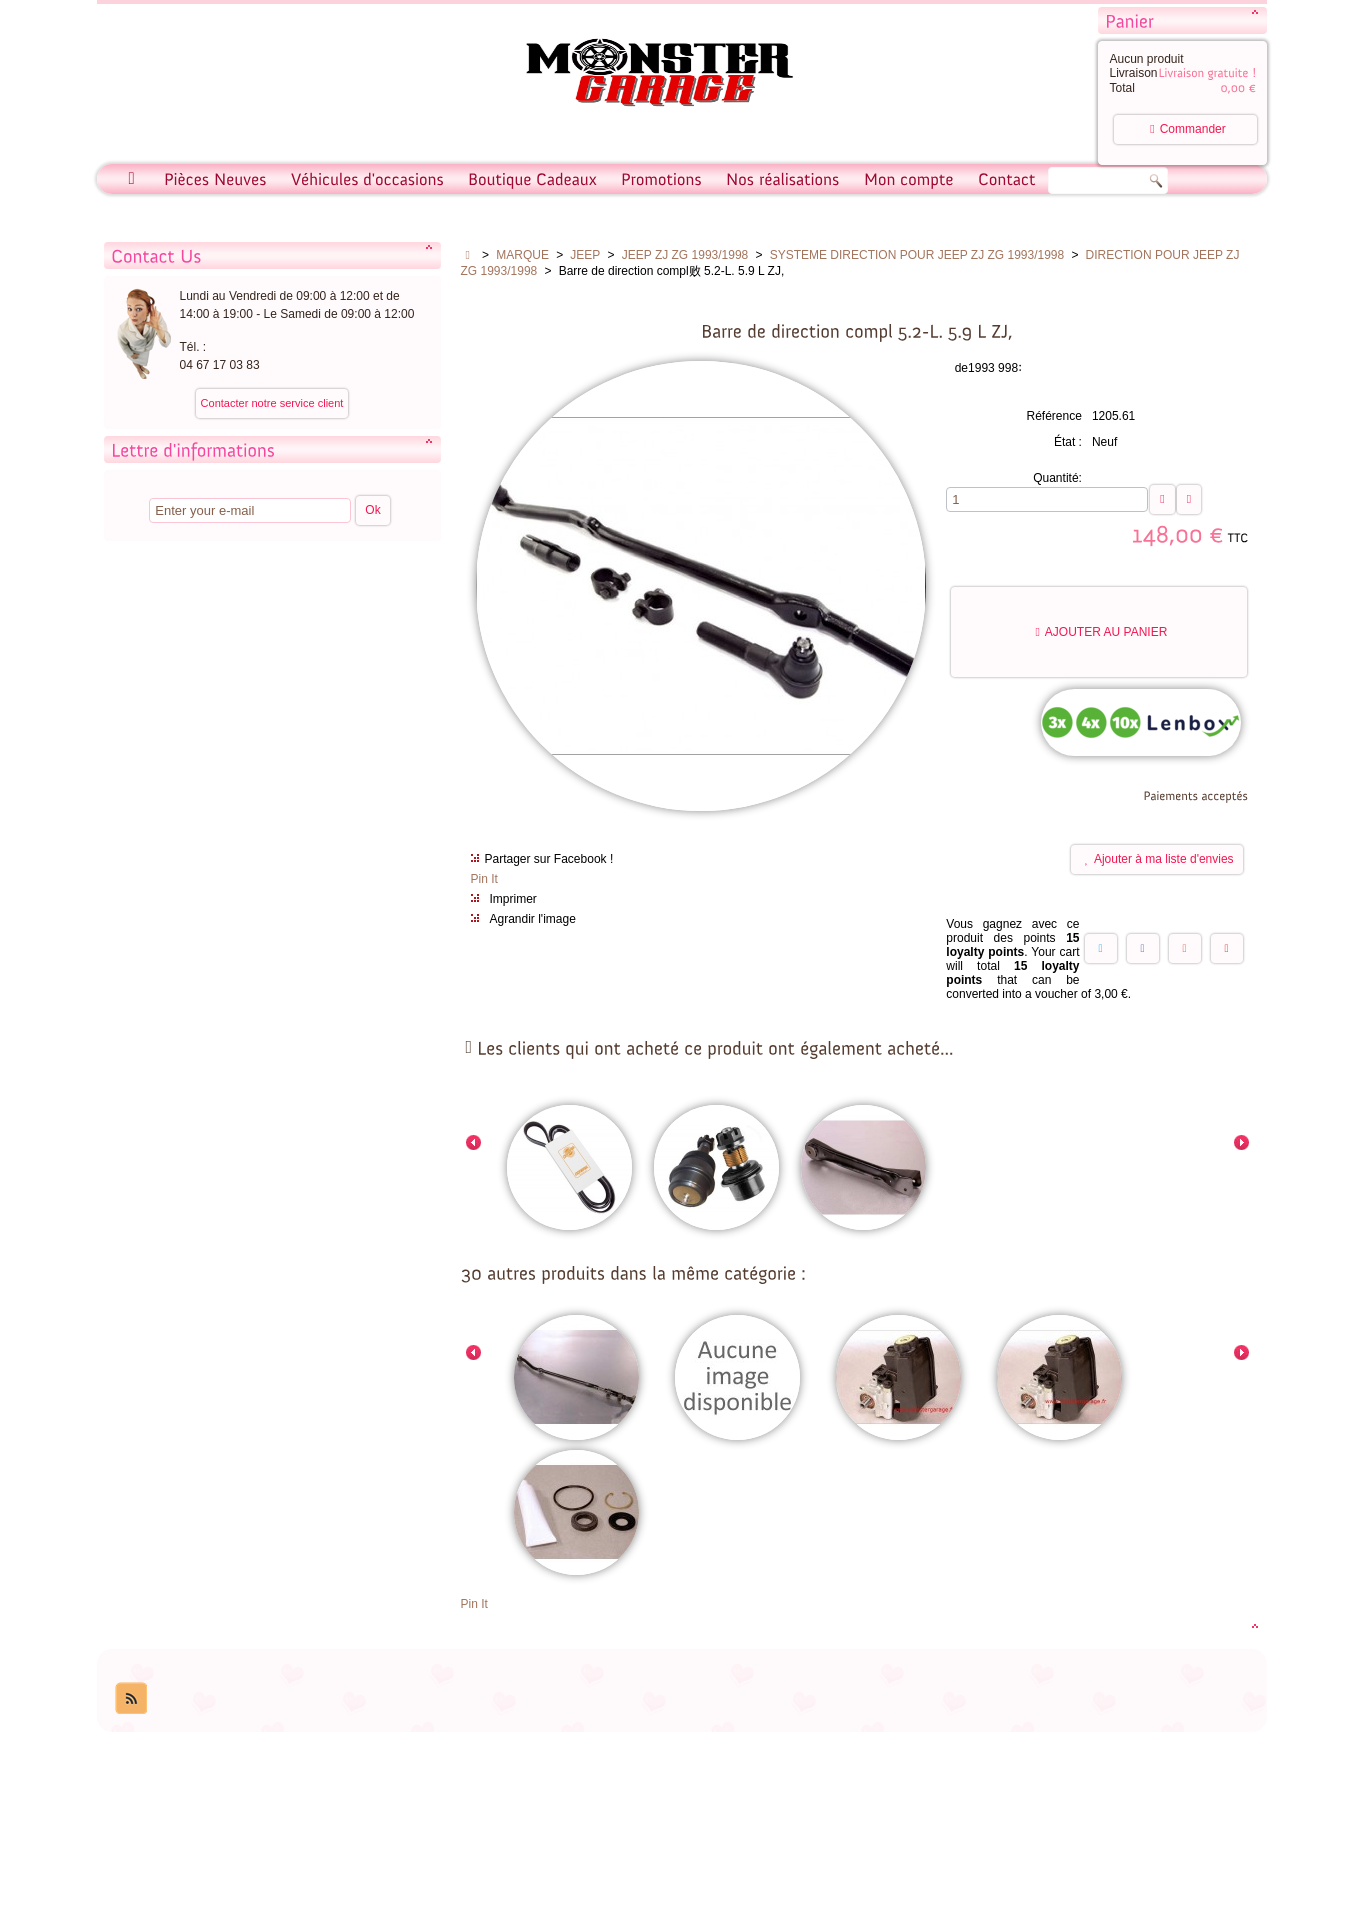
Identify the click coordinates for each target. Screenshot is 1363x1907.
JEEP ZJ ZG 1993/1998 (685, 255)
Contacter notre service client (272, 403)
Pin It (484, 879)
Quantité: (1057, 478)
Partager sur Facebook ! (549, 859)
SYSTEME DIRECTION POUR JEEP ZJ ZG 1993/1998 (917, 255)
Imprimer (513, 899)
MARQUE (522, 255)
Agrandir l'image (533, 919)
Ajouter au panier (1101, 632)
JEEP (585, 255)
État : (1068, 442)
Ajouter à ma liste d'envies (1159, 859)
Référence (1054, 416)
